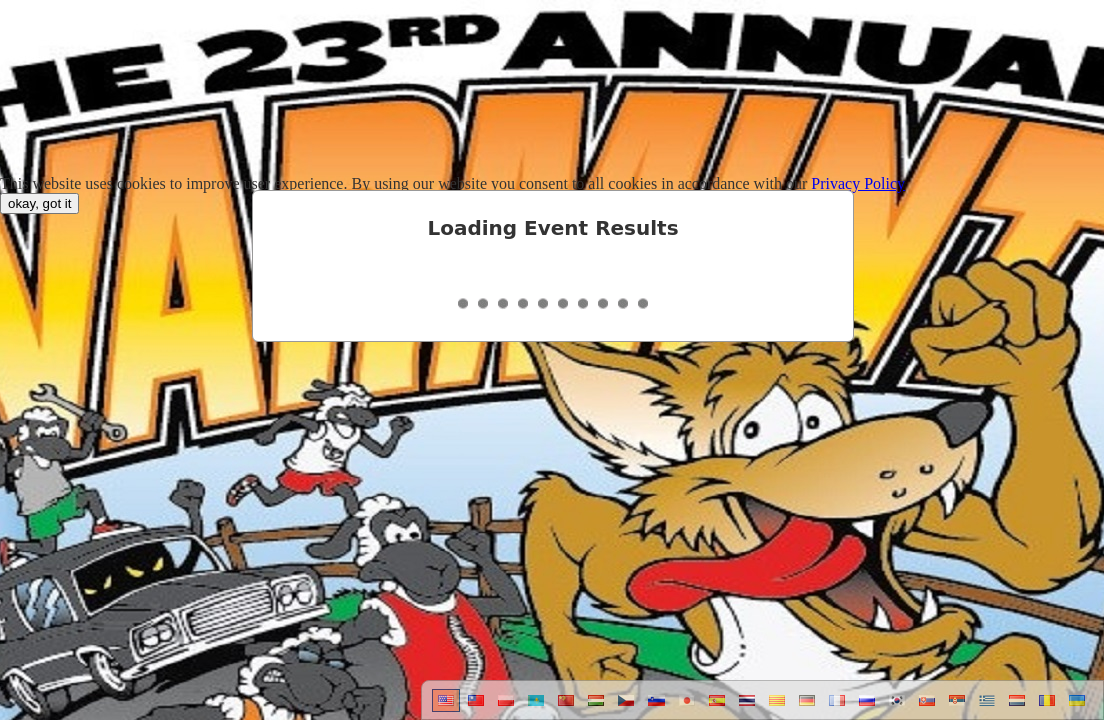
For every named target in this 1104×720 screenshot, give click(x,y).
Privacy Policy (858, 183)
